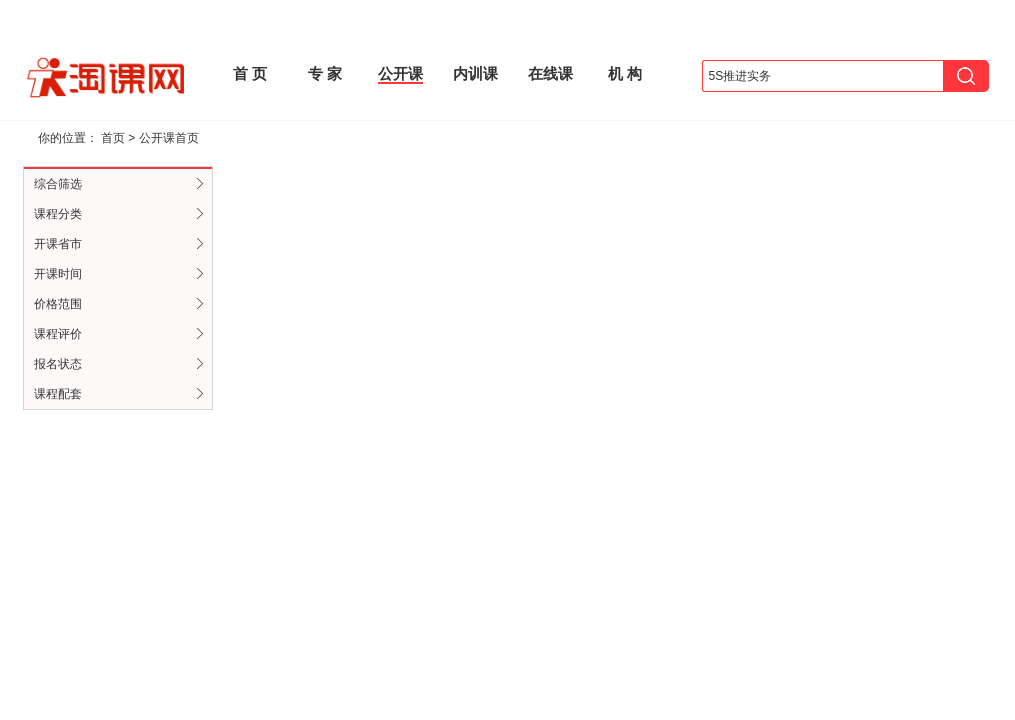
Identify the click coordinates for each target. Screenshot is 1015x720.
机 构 (625, 73)
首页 (113, 138)
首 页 (250, 73)
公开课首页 (169, 138)
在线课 (550, 73)
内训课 (475, 73)
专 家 (325, 73)
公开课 (400, 73)
